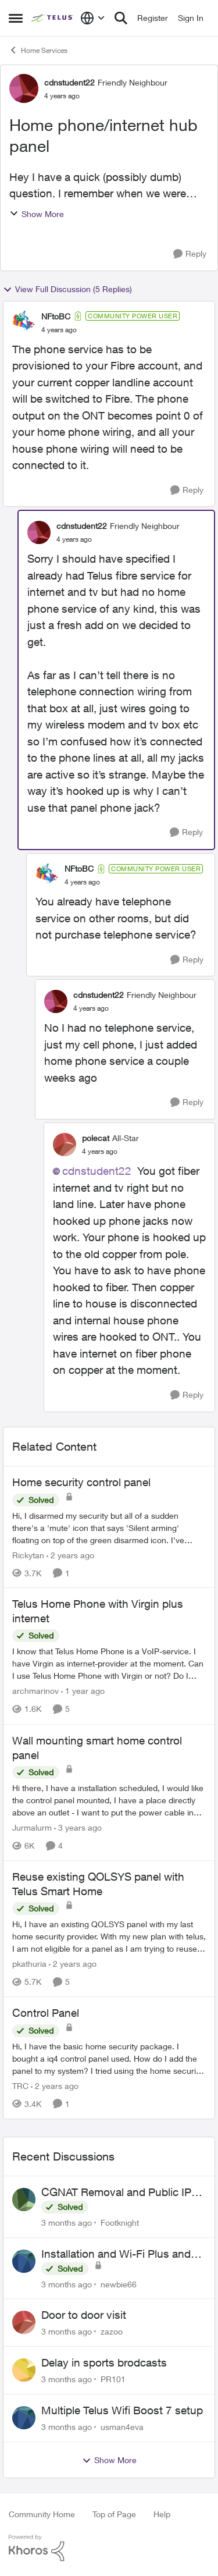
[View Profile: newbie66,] (23, 2261)
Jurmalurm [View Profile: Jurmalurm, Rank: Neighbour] (32, 1827)
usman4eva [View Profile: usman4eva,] (122, 2427)
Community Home (42, 2514)
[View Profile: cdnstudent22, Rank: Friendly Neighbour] (23, 88)
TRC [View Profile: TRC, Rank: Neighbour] (20, 2086)
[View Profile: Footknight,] (23, 2199)
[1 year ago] (83, 1691)
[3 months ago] (66, 2222)
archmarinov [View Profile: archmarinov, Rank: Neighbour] (35, 1691)
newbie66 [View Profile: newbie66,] (119, 2284)
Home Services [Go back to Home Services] (38, 50)
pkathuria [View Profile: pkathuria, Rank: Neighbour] (29, 1964)
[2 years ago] (70, 1554)
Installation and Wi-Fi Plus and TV (116, 2254)
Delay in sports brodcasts (104, 2362)
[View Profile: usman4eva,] (23, 2417)
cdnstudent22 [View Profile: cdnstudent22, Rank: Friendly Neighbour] (69, 82)
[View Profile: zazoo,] (23, 2322)
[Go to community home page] (52, 18)
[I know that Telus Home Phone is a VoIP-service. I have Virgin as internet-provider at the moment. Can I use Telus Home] (109, 1664)
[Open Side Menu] (15, 18)
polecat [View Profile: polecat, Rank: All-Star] (95, 1138)
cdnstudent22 (96, 1170)
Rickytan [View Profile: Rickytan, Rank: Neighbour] (28, 1554)
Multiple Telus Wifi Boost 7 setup (122, 2410)
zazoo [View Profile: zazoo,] (112, 2331)
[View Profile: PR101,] (23, 2370)
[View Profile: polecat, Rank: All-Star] (64, 1144)
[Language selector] (93, 18)
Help (161, 2514)
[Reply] (190, 254)
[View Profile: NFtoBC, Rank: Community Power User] (23, 322)
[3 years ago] (78, 1827)
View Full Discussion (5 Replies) (67, 289)
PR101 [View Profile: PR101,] (113, 2379)
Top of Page (114, 2514)
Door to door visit (83, 2314)
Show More (36, 214)
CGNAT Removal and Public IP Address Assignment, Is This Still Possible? (121, 2193)
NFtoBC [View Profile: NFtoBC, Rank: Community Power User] (55, 316)
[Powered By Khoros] (109, 2548)
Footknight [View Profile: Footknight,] (120, 2222)
